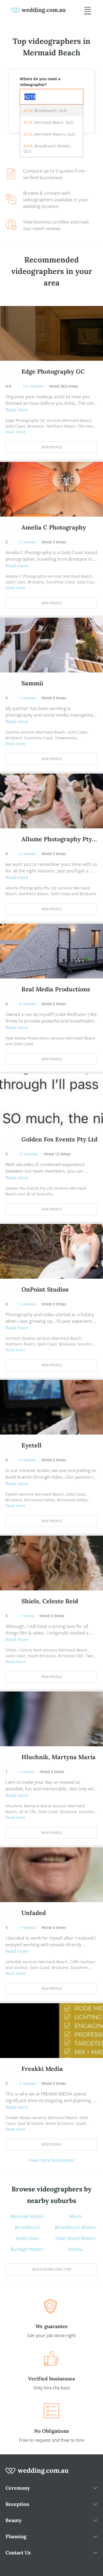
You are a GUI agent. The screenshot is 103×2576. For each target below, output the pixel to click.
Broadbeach (27, 2227)
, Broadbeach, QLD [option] (44, 110)
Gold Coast (27, 2238)
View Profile (51, 447)
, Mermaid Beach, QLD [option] (48, 122)
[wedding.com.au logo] (37, 2474)
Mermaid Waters (27, 2216)
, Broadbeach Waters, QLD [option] (47, 148)
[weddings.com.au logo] (38, 9)
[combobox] (51, 96)
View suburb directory (52, 2269)
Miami (75, 2216)
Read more (16, 410)
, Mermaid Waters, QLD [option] (49, 134)
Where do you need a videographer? (40, 81)
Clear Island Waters (75, 2238)
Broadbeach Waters (75, 2227)
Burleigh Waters (27, 2249)
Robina (75, 2249)
